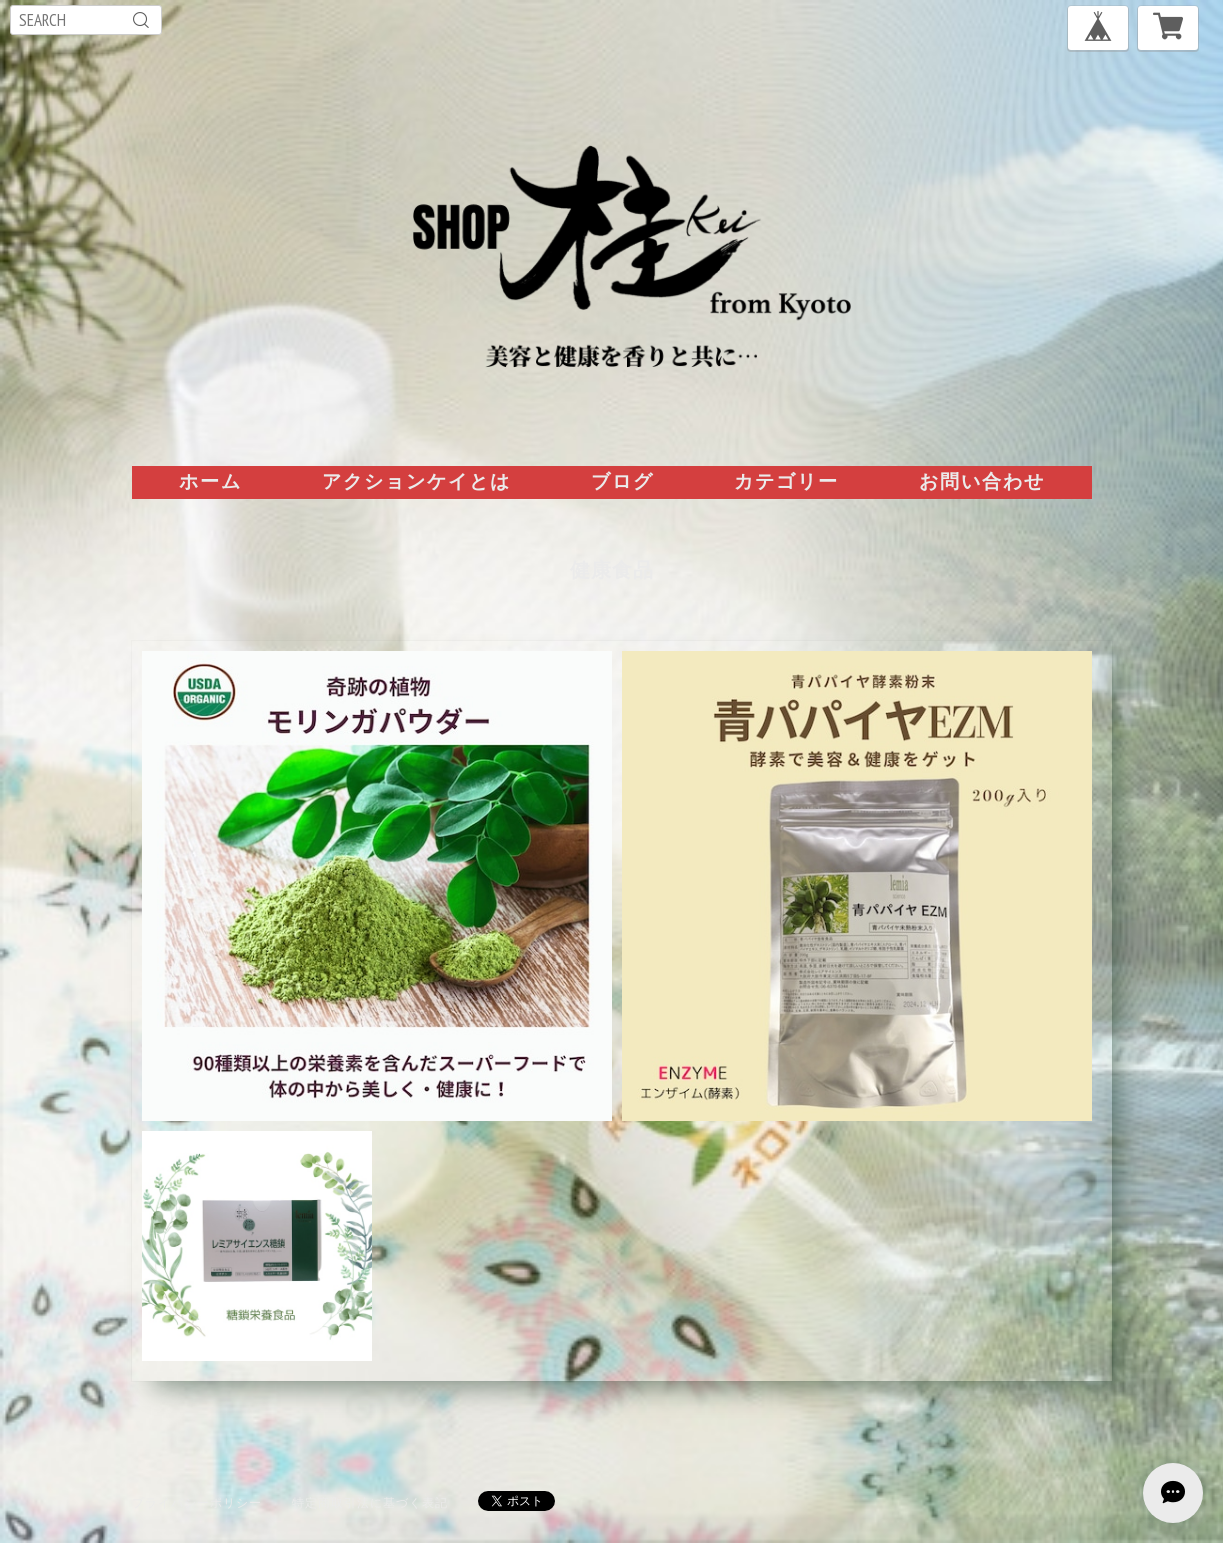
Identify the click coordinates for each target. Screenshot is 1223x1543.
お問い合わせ (982, 481)
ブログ (622, 481)
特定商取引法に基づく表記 (370, 1502)
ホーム (210, 481)
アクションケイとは (416, 481)
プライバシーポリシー (197, 1502)
